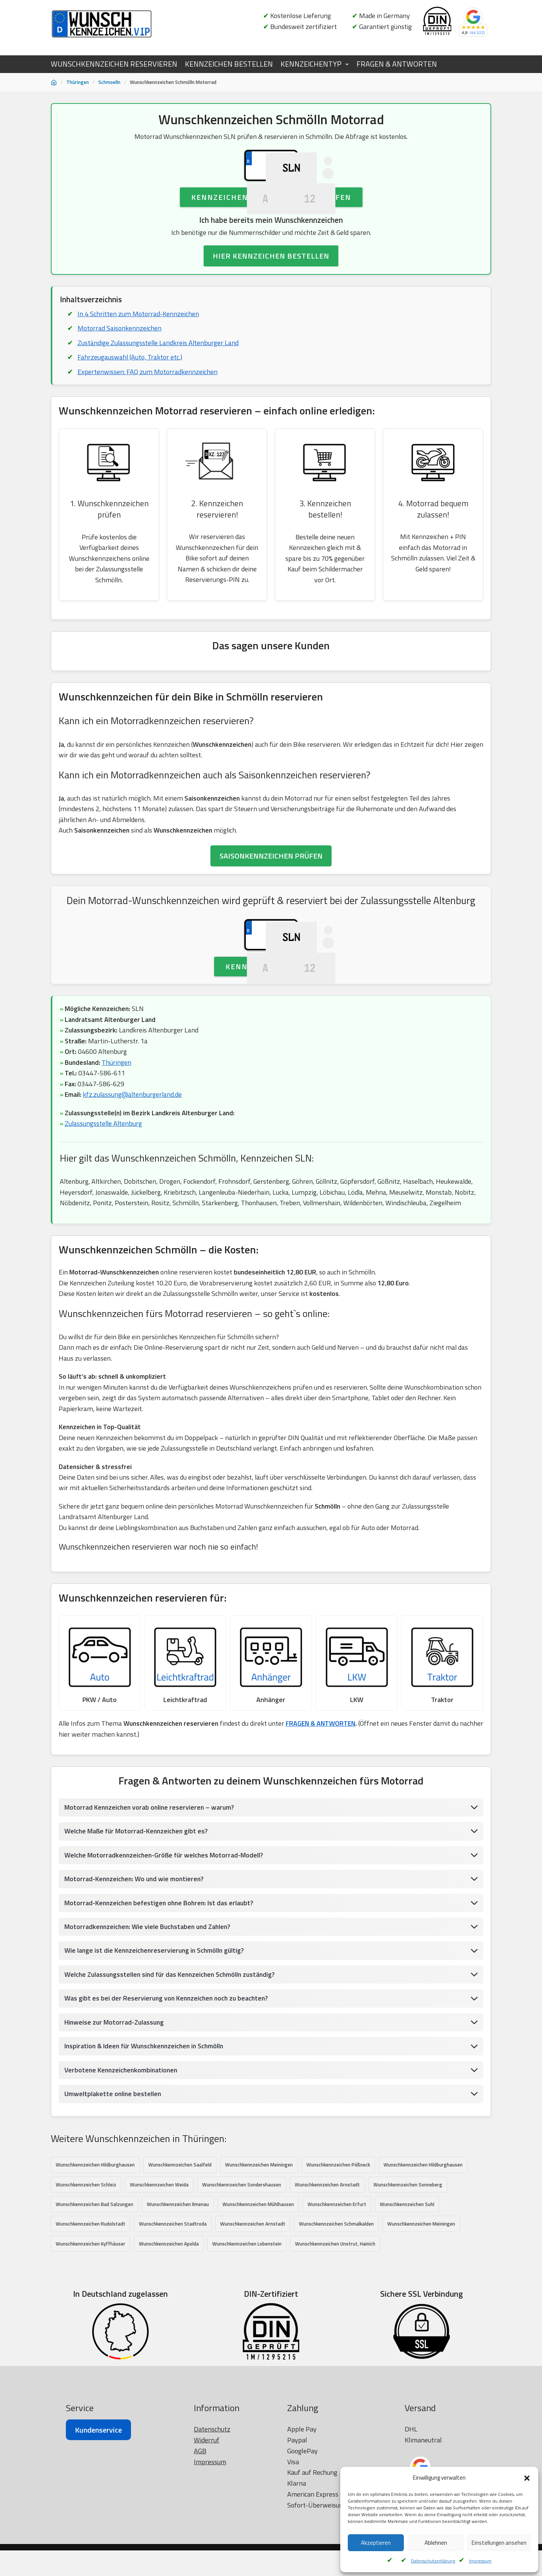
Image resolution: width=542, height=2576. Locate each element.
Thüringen (77, 82)
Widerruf (206, 2558)
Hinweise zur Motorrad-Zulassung (115, 2120)
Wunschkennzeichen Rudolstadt (90, 2322)
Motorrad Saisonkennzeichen (119, 372)
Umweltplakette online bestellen (113, 2192)
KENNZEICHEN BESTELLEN (229, 64)
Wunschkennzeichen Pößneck (338, 2263)
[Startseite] (54, 82)
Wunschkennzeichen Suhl (407, 2303)
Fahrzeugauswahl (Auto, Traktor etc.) (130, 401)
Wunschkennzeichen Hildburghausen (95, 2263)
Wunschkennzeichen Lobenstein (247, 2342)
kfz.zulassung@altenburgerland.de (133, 1185)
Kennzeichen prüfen (271, 1056)
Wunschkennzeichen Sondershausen (241, 2283)
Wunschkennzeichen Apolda (169, 2342)
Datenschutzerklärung (433, 2560)
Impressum (480, 2560)
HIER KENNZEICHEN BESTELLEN (271, 300)
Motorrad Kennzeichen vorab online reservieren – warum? (150, 1904)
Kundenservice (98, 2547)
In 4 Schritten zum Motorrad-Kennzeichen (138, 357)
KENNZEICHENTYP (310, 64)
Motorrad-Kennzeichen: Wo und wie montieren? (135, 1976)
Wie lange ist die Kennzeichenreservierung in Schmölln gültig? (156, 2048)
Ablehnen (436, 2542)
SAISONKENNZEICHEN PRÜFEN (271, 902)
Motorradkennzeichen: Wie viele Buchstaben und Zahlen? (149, 2024)
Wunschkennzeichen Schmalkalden (336, 2322)
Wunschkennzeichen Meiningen (259, 2263)
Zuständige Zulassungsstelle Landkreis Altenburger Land (159, 387)
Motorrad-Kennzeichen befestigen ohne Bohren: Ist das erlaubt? (160, 2000)
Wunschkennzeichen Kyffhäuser (90, 2342)
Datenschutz (212, 2547)
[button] (527, 2478)
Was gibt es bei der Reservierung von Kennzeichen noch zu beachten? (168, 2096)
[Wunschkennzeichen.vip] (101, 24)
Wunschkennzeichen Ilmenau (178, 2303)
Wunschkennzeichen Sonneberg (407, 2283)
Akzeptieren (376, 2542)
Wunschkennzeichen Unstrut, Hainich (335, 2342)
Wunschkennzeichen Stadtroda (173, 2322)
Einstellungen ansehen (499, 2542)
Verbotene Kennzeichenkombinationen (122, 2168)
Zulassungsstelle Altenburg (104, 1215)
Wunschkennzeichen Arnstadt (327, 2283)
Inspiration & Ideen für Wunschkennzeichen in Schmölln (146, 2144)
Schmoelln (109, 82)
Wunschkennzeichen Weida (159, 2283)
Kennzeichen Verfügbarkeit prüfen (271, 240)
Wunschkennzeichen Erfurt (337, 2303)
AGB (200, 2568)
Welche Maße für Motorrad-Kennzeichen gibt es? (137, 1928)
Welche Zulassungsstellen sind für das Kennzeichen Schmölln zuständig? (172, 2072)
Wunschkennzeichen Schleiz (86, 2283)
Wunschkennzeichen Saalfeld (180, 2263)
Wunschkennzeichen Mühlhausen (258, 2303)
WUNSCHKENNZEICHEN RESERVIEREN (114, 64)
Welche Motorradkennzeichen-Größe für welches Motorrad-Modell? (165, 1952)
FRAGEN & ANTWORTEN (396, 64)
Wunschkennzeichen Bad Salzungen (94, 2303)
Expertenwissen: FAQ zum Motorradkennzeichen (147, 416)
